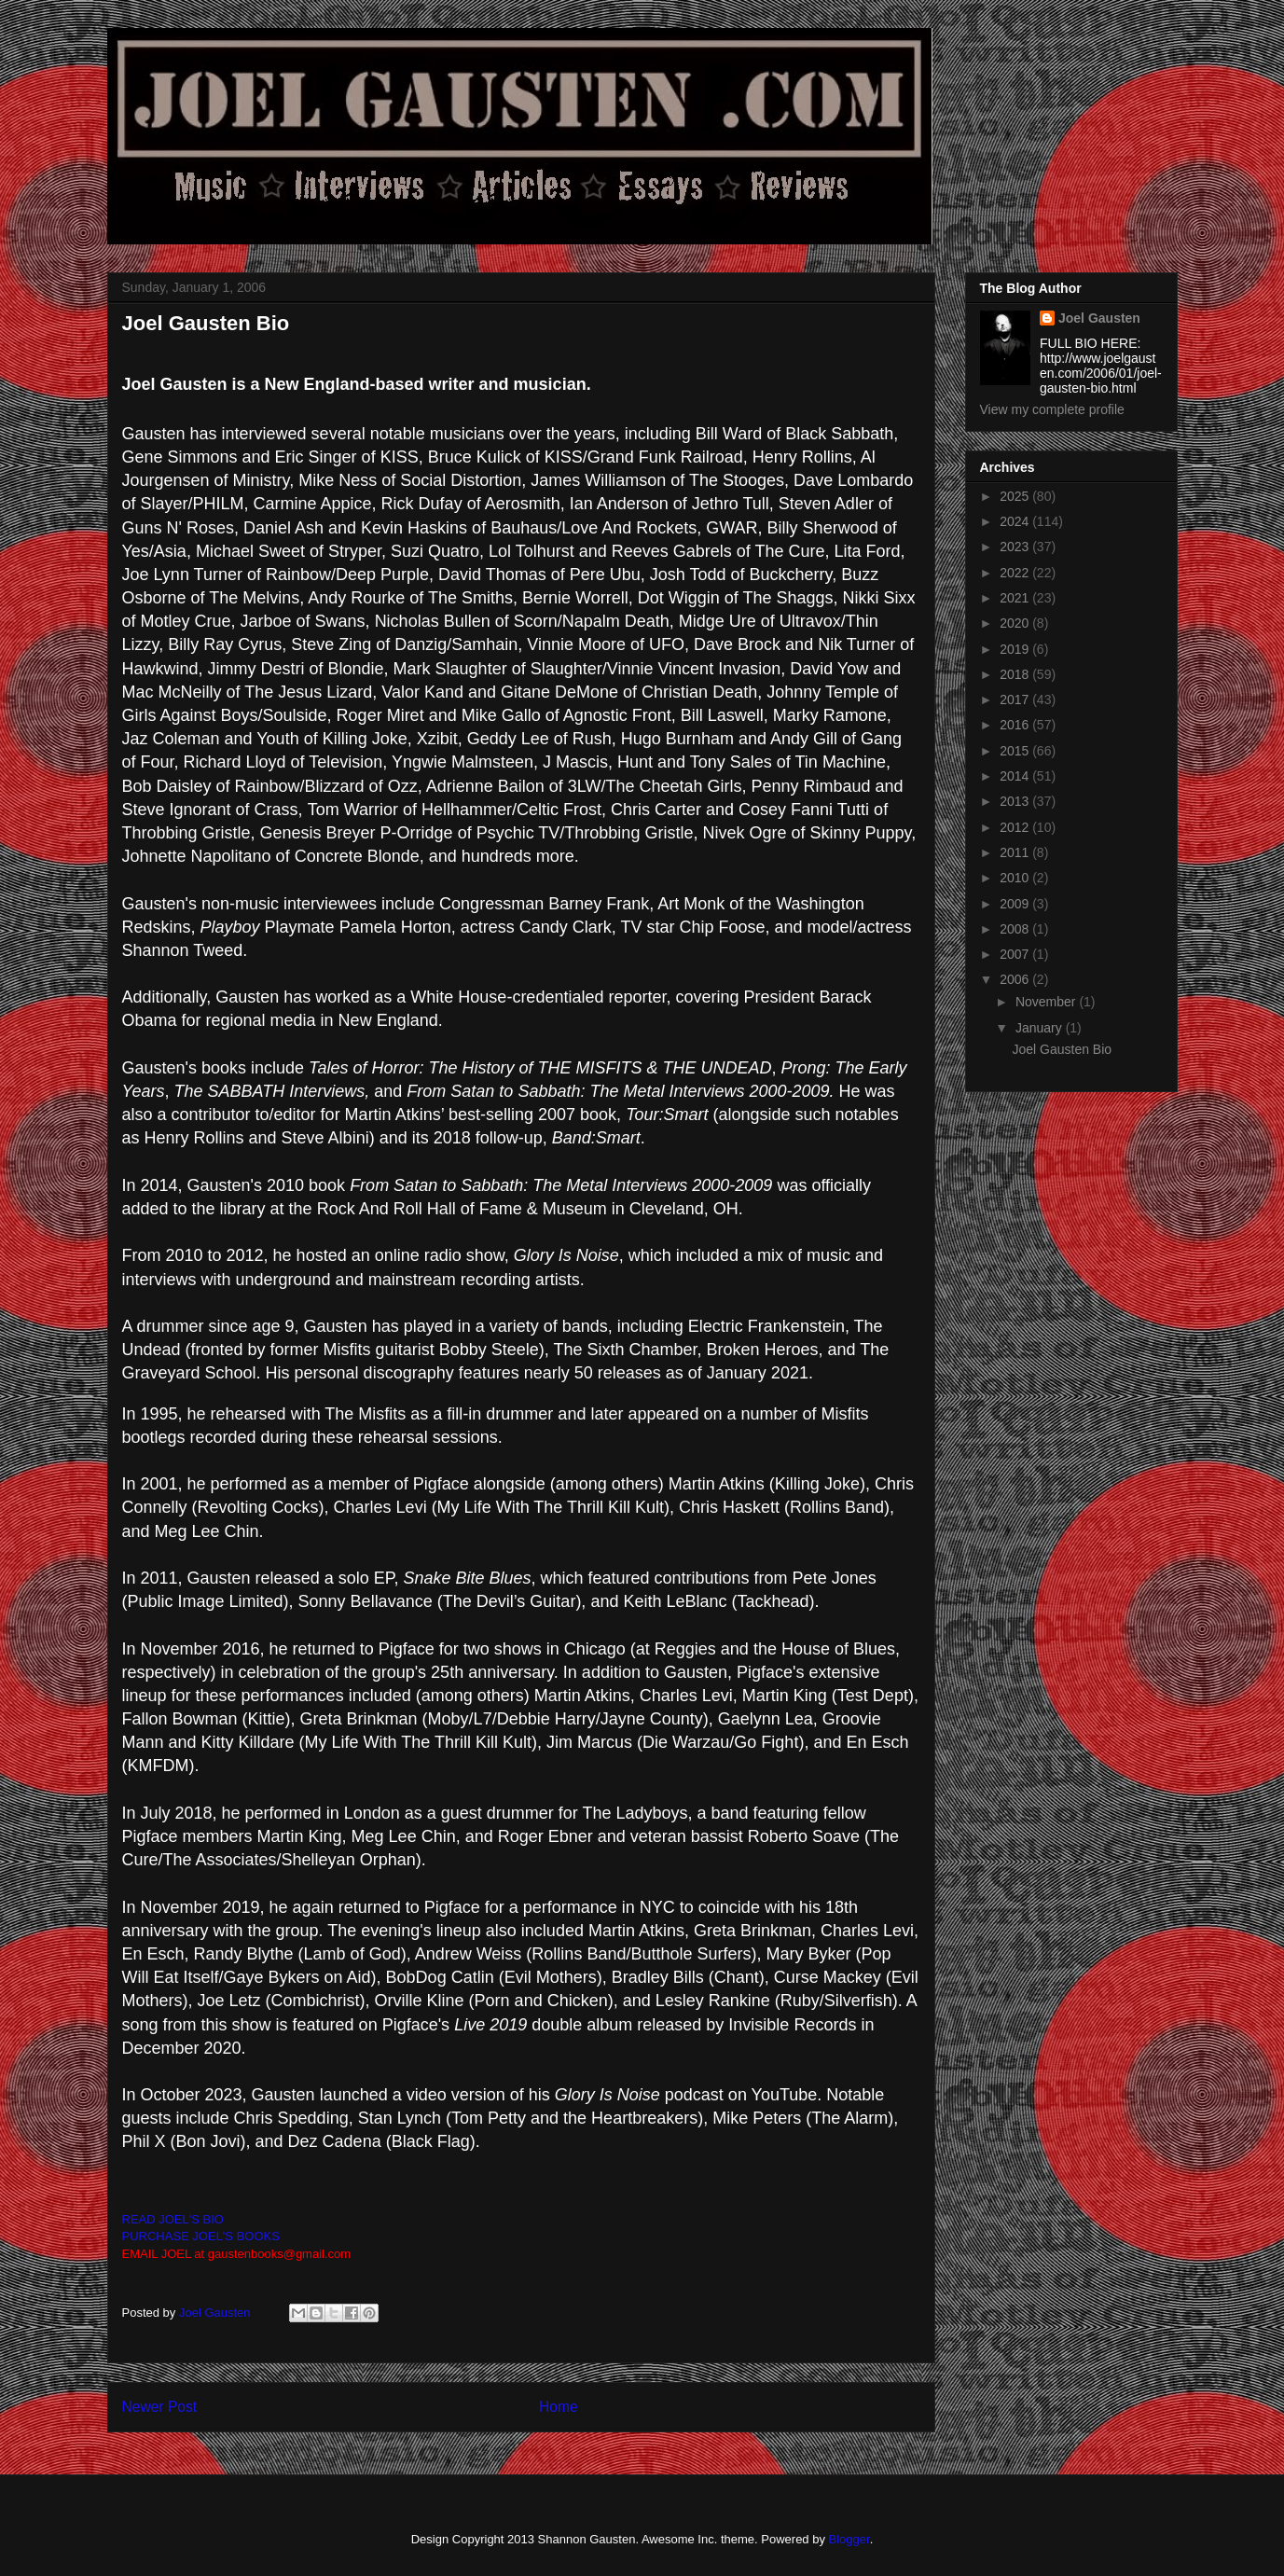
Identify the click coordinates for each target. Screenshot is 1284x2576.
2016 (1016, 724)
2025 (1016, 496)
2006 (1016, 979)
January (1040, 1027)
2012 (1016, 827)
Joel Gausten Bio (1061, 1049)
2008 (1016, 928)
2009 (1016, 903)
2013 (1016, 801)
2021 (1016, 597)
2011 (1016, 852)
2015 (1016, 750)
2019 (1016, 649)
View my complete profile (1052, 409)
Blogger (849, 2539)
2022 (1016, 572)
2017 (1016, 699)
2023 (1016, 546)
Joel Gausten (1099, 318)
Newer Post (160, 2407)
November (1047, 1001)
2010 (1016, 877)
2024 (1016, 521)
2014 (1016, 776)
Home (558, 2407)
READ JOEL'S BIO (173, 2219)
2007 (1016, 954)
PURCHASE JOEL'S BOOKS (201, 2236)
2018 (1016, 674)
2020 (1016, 623)
